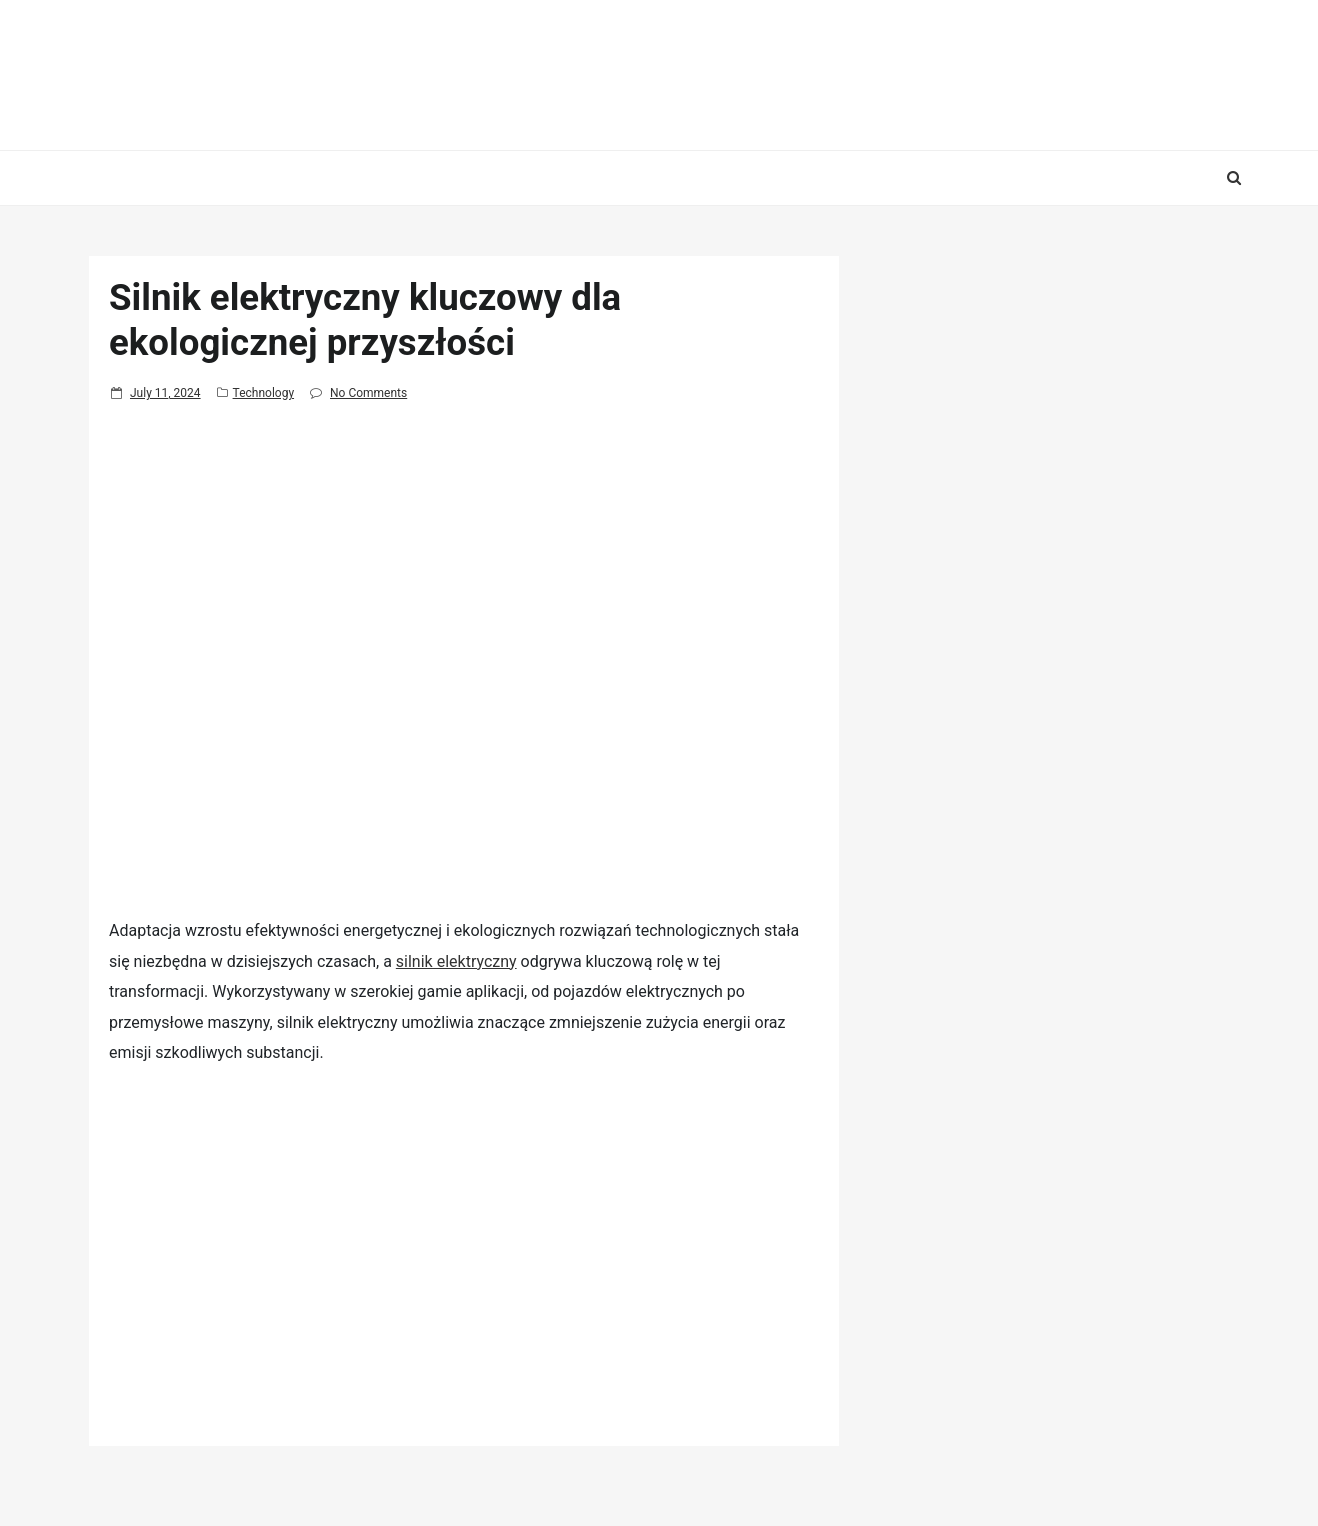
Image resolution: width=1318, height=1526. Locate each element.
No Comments (368, 393)
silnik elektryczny (456, 961)
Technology (263, 393)
